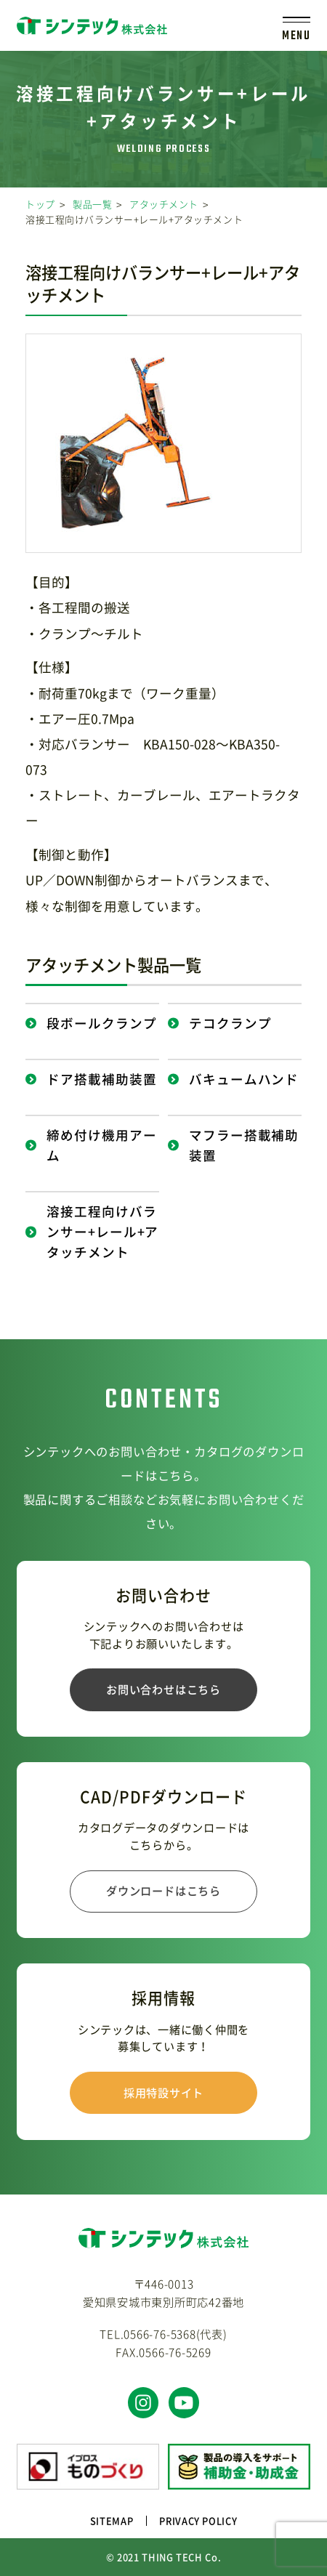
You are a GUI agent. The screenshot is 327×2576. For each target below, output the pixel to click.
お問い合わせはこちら (163, 1689)
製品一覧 (92, 204)
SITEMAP (112, 2520)
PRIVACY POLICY (198, 2520)
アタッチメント (163, 204)
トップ (40, 204)
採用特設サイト (163, 2092)
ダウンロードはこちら (163, 1890)
